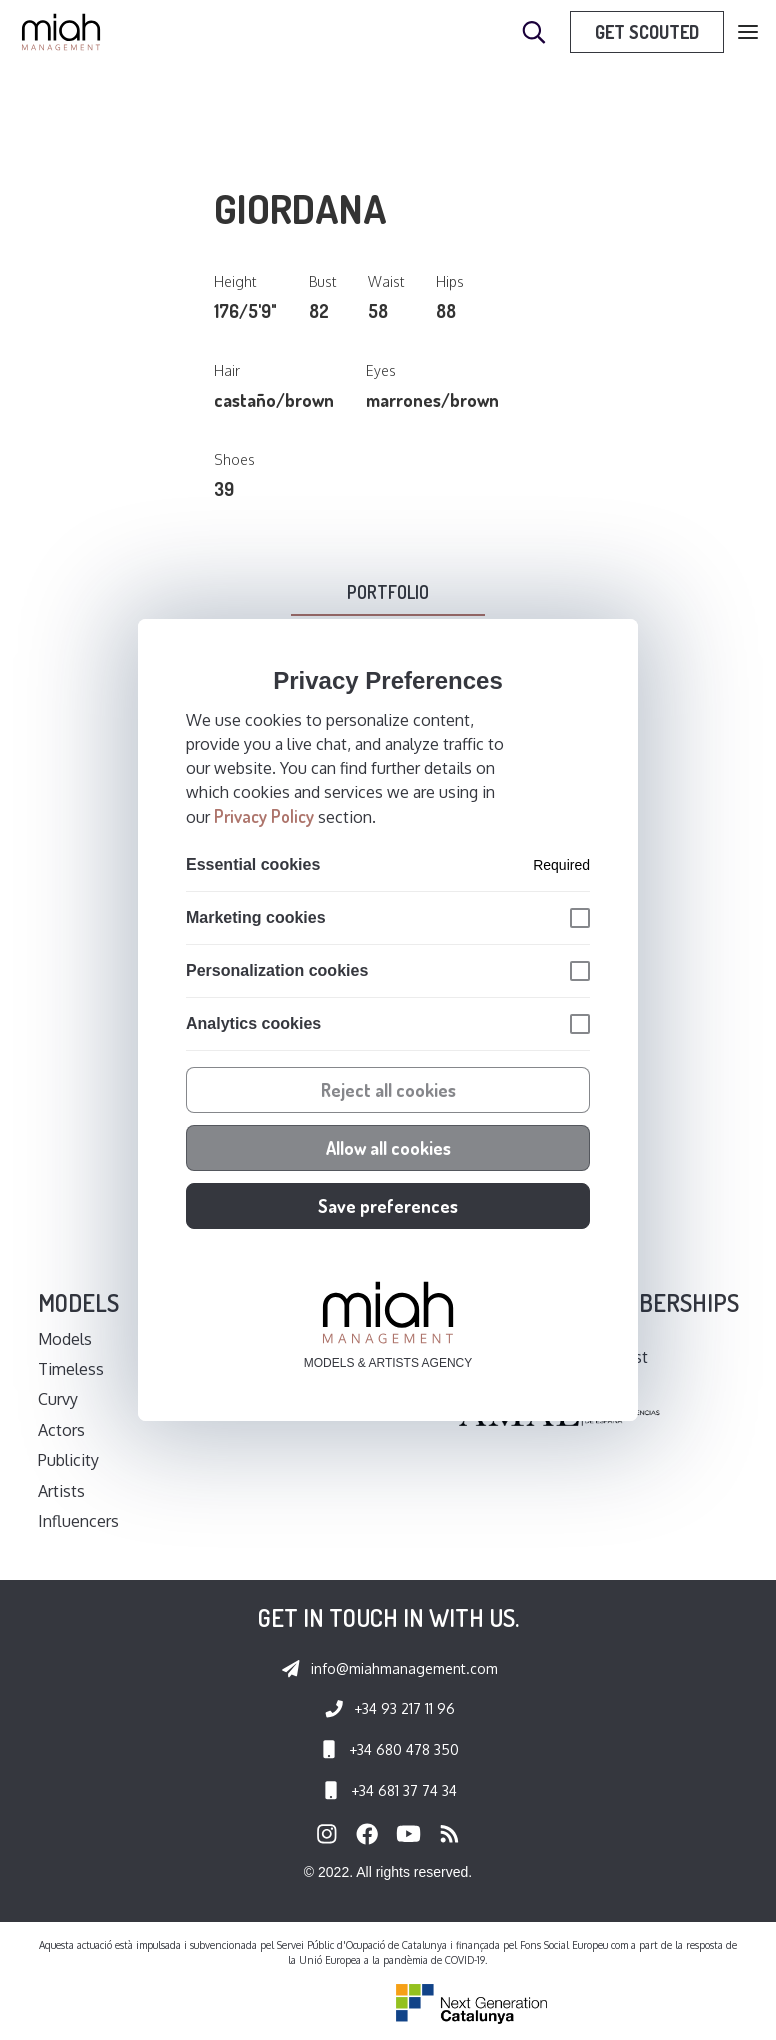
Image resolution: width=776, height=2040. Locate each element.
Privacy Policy (264, 816)
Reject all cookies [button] (388, 1090)
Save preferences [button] (388, 1206)
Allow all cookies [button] (388, 1148)
